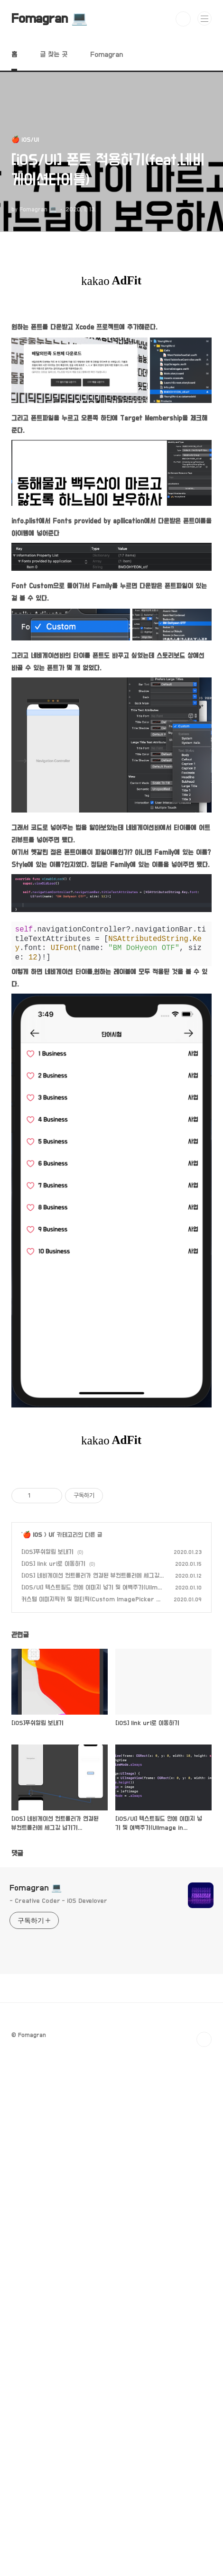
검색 (183, 19)
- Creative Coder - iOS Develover (58, 2287)
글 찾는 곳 (53, 54)
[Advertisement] (111, 1537)
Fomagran (106, 54)
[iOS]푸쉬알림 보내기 (47, 1938)
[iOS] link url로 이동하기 (53, 1950)
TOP (204, 2425)
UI (51, 1921)
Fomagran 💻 (49, 19)
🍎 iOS (32, 1921)
